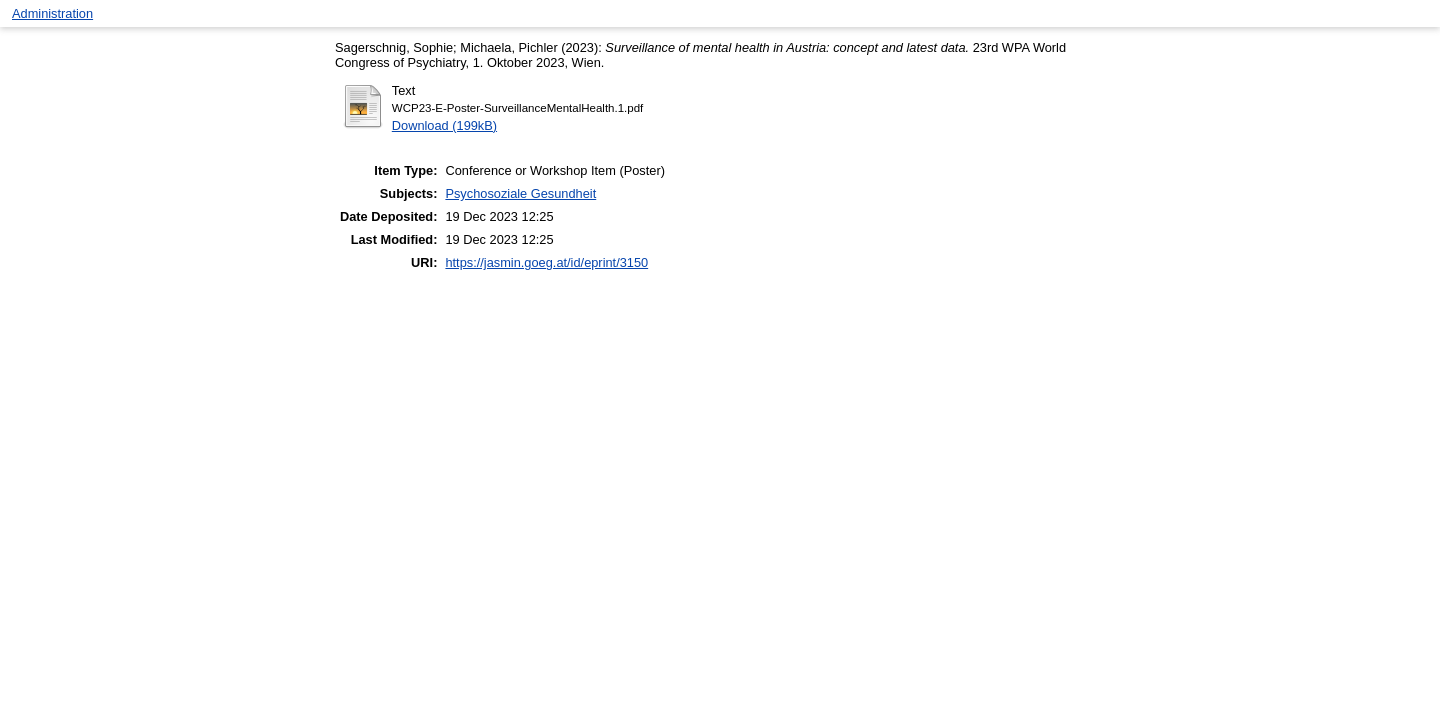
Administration (52, 13)
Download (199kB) (444, 125)
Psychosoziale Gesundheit (520, 193)
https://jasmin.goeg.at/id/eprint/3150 (546, 262)
